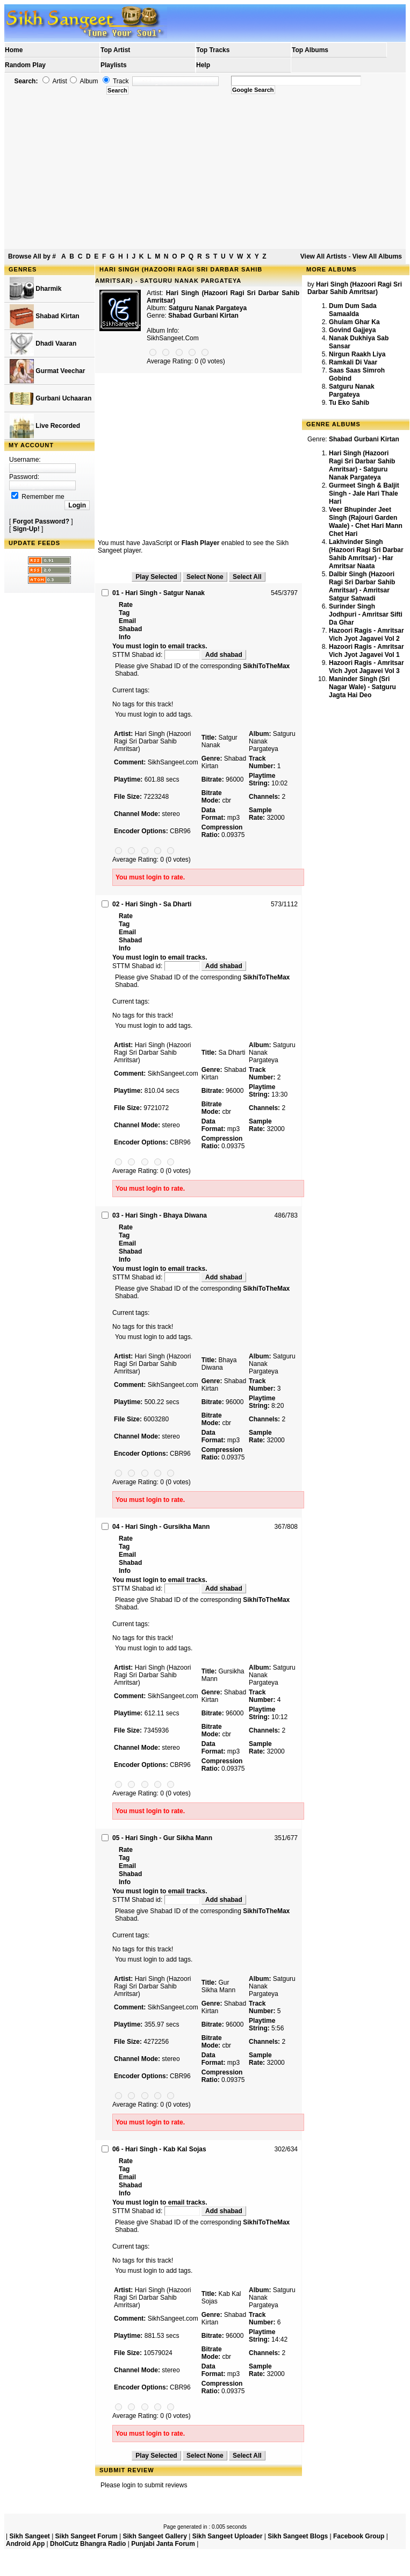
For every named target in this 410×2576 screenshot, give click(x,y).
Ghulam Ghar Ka (354, 322)
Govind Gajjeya (352, 330)
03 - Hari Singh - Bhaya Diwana (159, 1215)
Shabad (130, 629)
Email (127, 621)
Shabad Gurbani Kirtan (203, 315)
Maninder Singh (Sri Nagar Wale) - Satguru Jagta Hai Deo (362, 687)
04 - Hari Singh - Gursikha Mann (161, 1526)
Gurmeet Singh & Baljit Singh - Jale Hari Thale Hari (364, 493)
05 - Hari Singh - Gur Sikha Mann (162, 1838)
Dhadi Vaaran (43, 344)
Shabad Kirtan (45, 316)
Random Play (25, 65)
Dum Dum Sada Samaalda (353, 310)
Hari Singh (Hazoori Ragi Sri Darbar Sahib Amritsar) (354, 288)
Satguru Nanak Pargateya (352, 390)
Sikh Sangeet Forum (86, 2536)
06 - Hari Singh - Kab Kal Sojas (159, 2149)
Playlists (113, 65)
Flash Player (201, 543)
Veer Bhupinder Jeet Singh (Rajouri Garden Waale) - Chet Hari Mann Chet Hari (365, 522)
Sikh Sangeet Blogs (298, 2536)
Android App (25, 2544)
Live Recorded (45, 426)
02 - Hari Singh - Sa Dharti (151, 904)
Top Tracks (212, 50)
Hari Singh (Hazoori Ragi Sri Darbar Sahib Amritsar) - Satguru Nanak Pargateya (362, 465)
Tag (124, 613)
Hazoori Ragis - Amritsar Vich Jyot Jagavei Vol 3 (366, 667)
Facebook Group (358, 2536)
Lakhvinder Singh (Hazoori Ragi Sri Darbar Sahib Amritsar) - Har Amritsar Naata (366, 554)
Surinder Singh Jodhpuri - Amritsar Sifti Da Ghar (365, 614)
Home (14, 50)
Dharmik (35, 289)
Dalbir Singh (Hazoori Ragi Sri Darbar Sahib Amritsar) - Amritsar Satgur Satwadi (362, 586)
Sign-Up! (26, 529)
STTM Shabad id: (157, 655)
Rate (126, 605)
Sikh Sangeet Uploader (227, 2536)
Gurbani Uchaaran (50, 399)
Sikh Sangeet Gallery (154, 2536)
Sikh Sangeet (29, 2536)
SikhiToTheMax (266, 666)
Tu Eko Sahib (349, 402)
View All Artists (323, 256)
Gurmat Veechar (47, 371)
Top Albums (310, 50)
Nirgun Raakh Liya (357, 354)
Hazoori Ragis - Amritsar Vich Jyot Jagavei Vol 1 (366, 651)
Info (125, 637)
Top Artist (115, 50)
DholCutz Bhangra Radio (88, 2544)
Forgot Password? (41, 521)
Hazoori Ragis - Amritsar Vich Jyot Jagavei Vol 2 (366, 634)
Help (203, 65)
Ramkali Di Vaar (353, 362)
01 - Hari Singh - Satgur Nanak (158, 593)
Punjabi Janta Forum (163, 2544)
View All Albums (377, 256)
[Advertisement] (205, 172)
